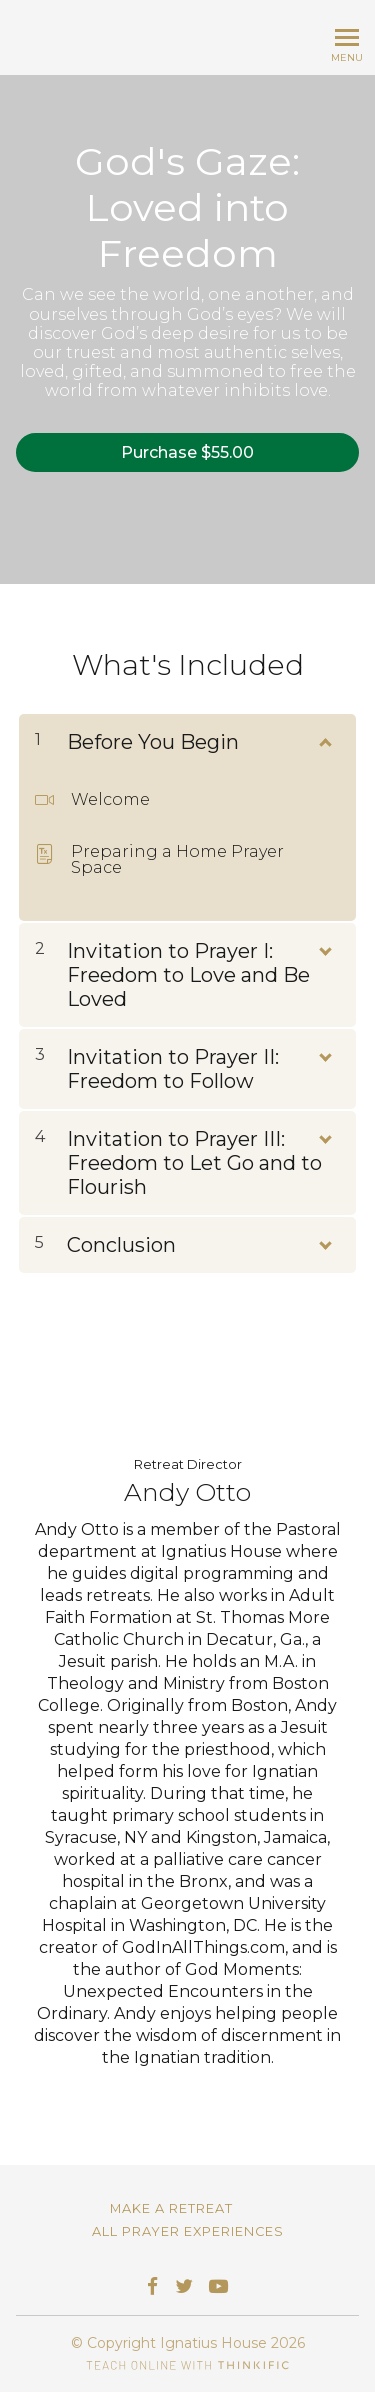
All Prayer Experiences (188, 2231)
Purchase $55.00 (187, 452)
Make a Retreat (171, 2208)
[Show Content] (324, 738)
